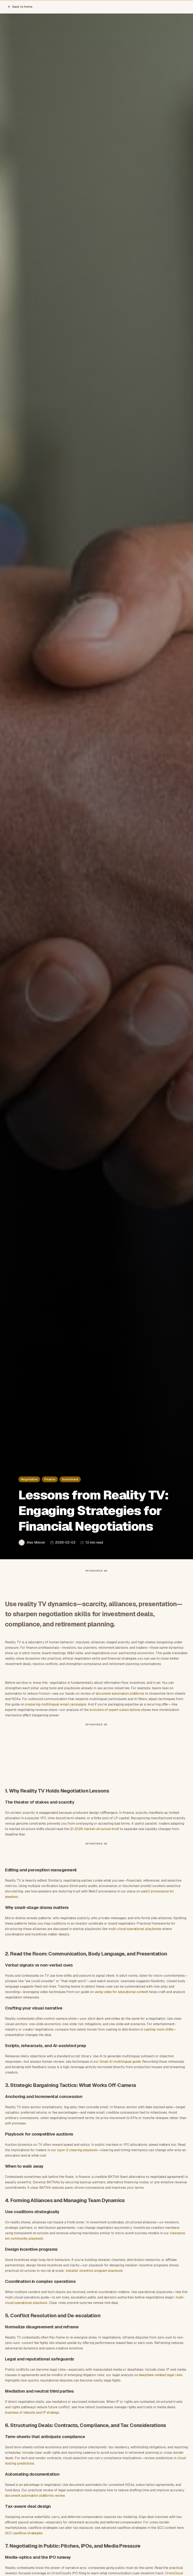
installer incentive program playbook (94, 2270)
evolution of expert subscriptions (115, 1710)
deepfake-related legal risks (161, 2375)
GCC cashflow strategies (23, 2533)
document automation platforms (120, 1693)
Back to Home (19, 7)
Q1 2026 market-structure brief (94, 1829)
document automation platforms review (35, 2495)
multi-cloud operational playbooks (134, 1929)
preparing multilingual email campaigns (55, 1704)
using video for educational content (121, 1992)
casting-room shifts (158, 2029)
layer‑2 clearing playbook (77, 2150)
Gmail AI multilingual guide (120, 2061)
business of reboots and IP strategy (32, 2412)
